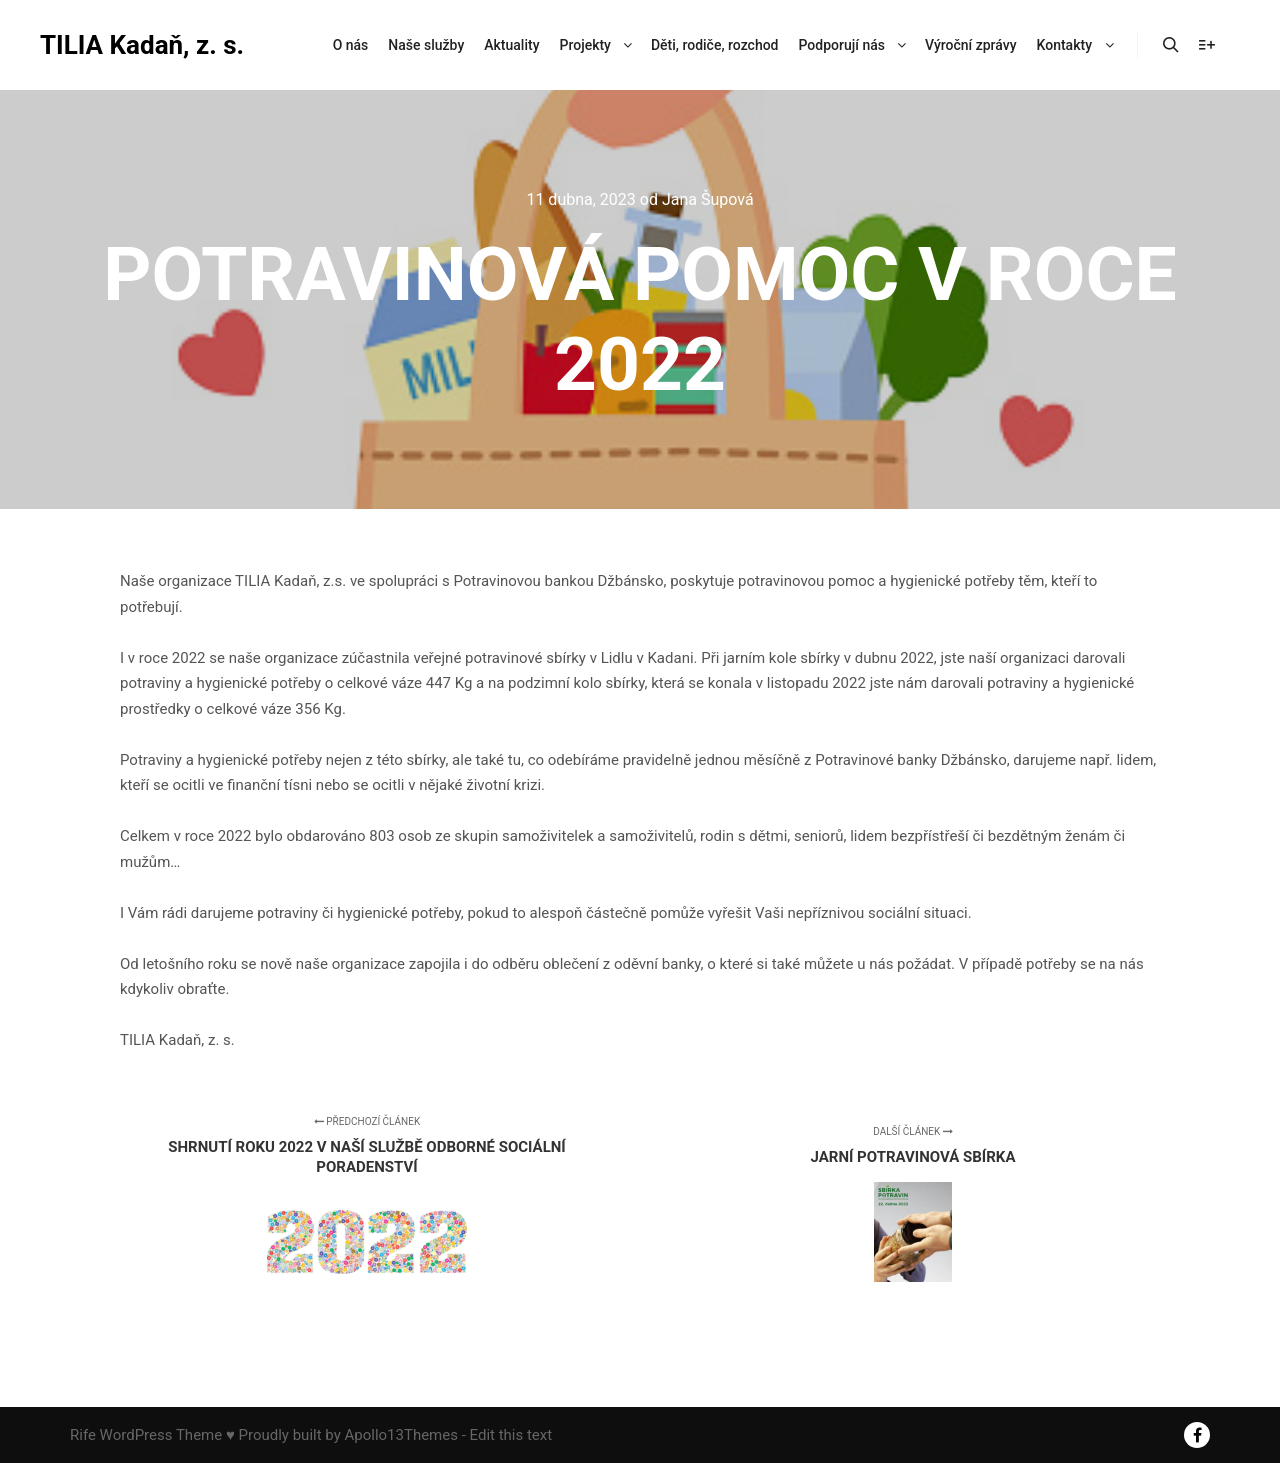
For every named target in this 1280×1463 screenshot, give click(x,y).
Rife (83, 1435)
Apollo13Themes (401, 1435)
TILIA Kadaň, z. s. (140, 45)
